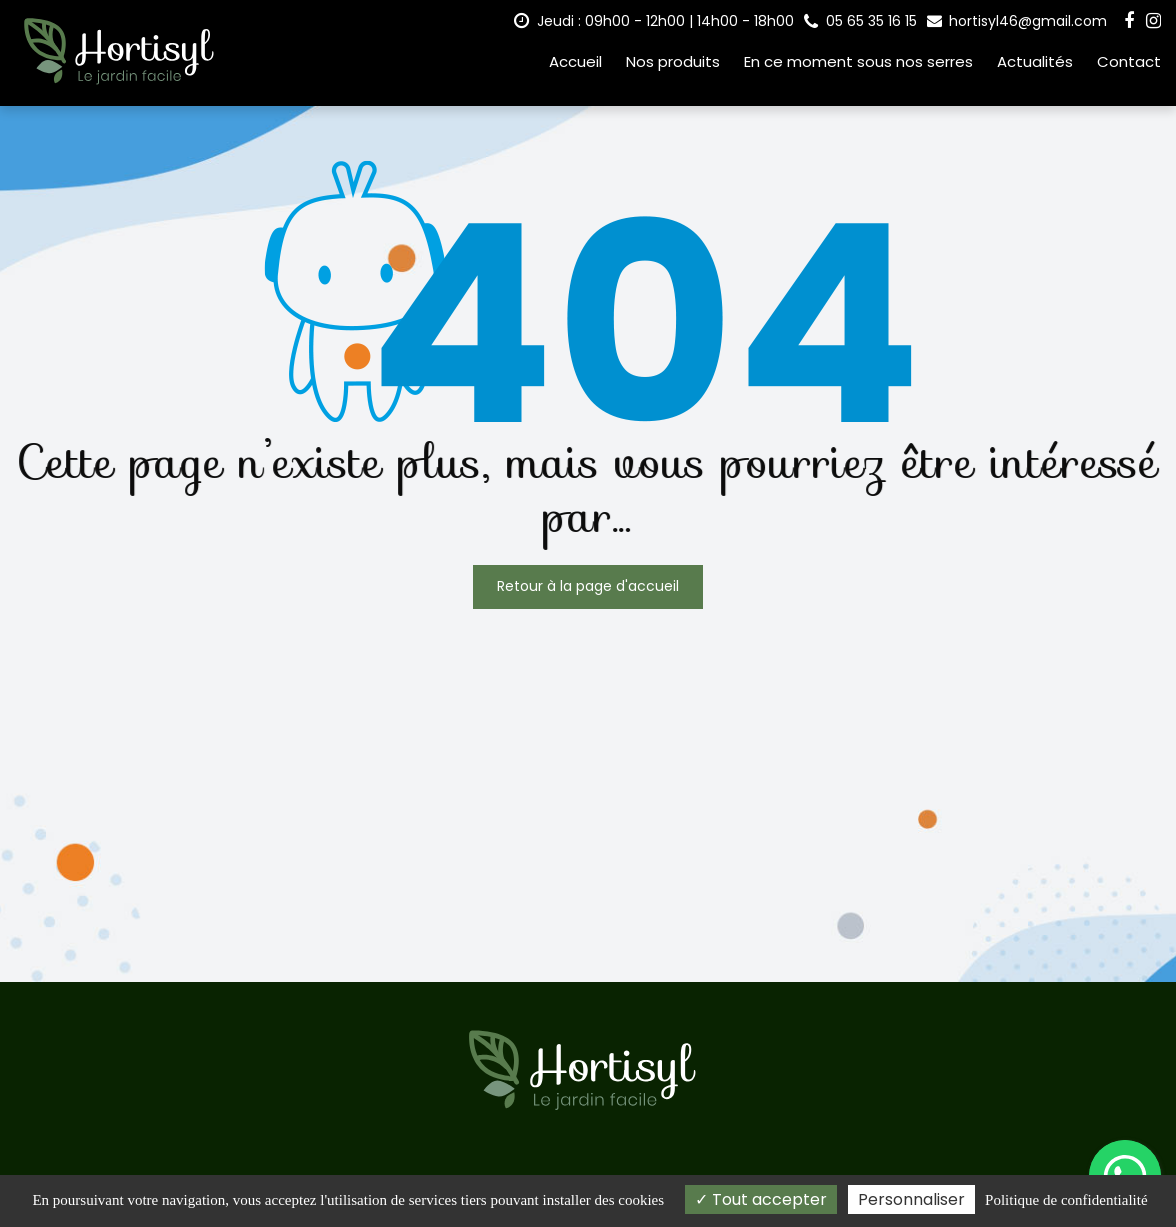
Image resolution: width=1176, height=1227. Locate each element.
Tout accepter (761, 1199)
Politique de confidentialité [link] (1066, 1200)
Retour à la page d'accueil (588, 586)
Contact (1129, 61)
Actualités (1035, 61)
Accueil (575, 61)
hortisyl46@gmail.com (1017, 21)
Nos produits (673, 61)
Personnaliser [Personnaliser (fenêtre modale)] (911, 1199)
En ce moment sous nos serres (858, 61)
